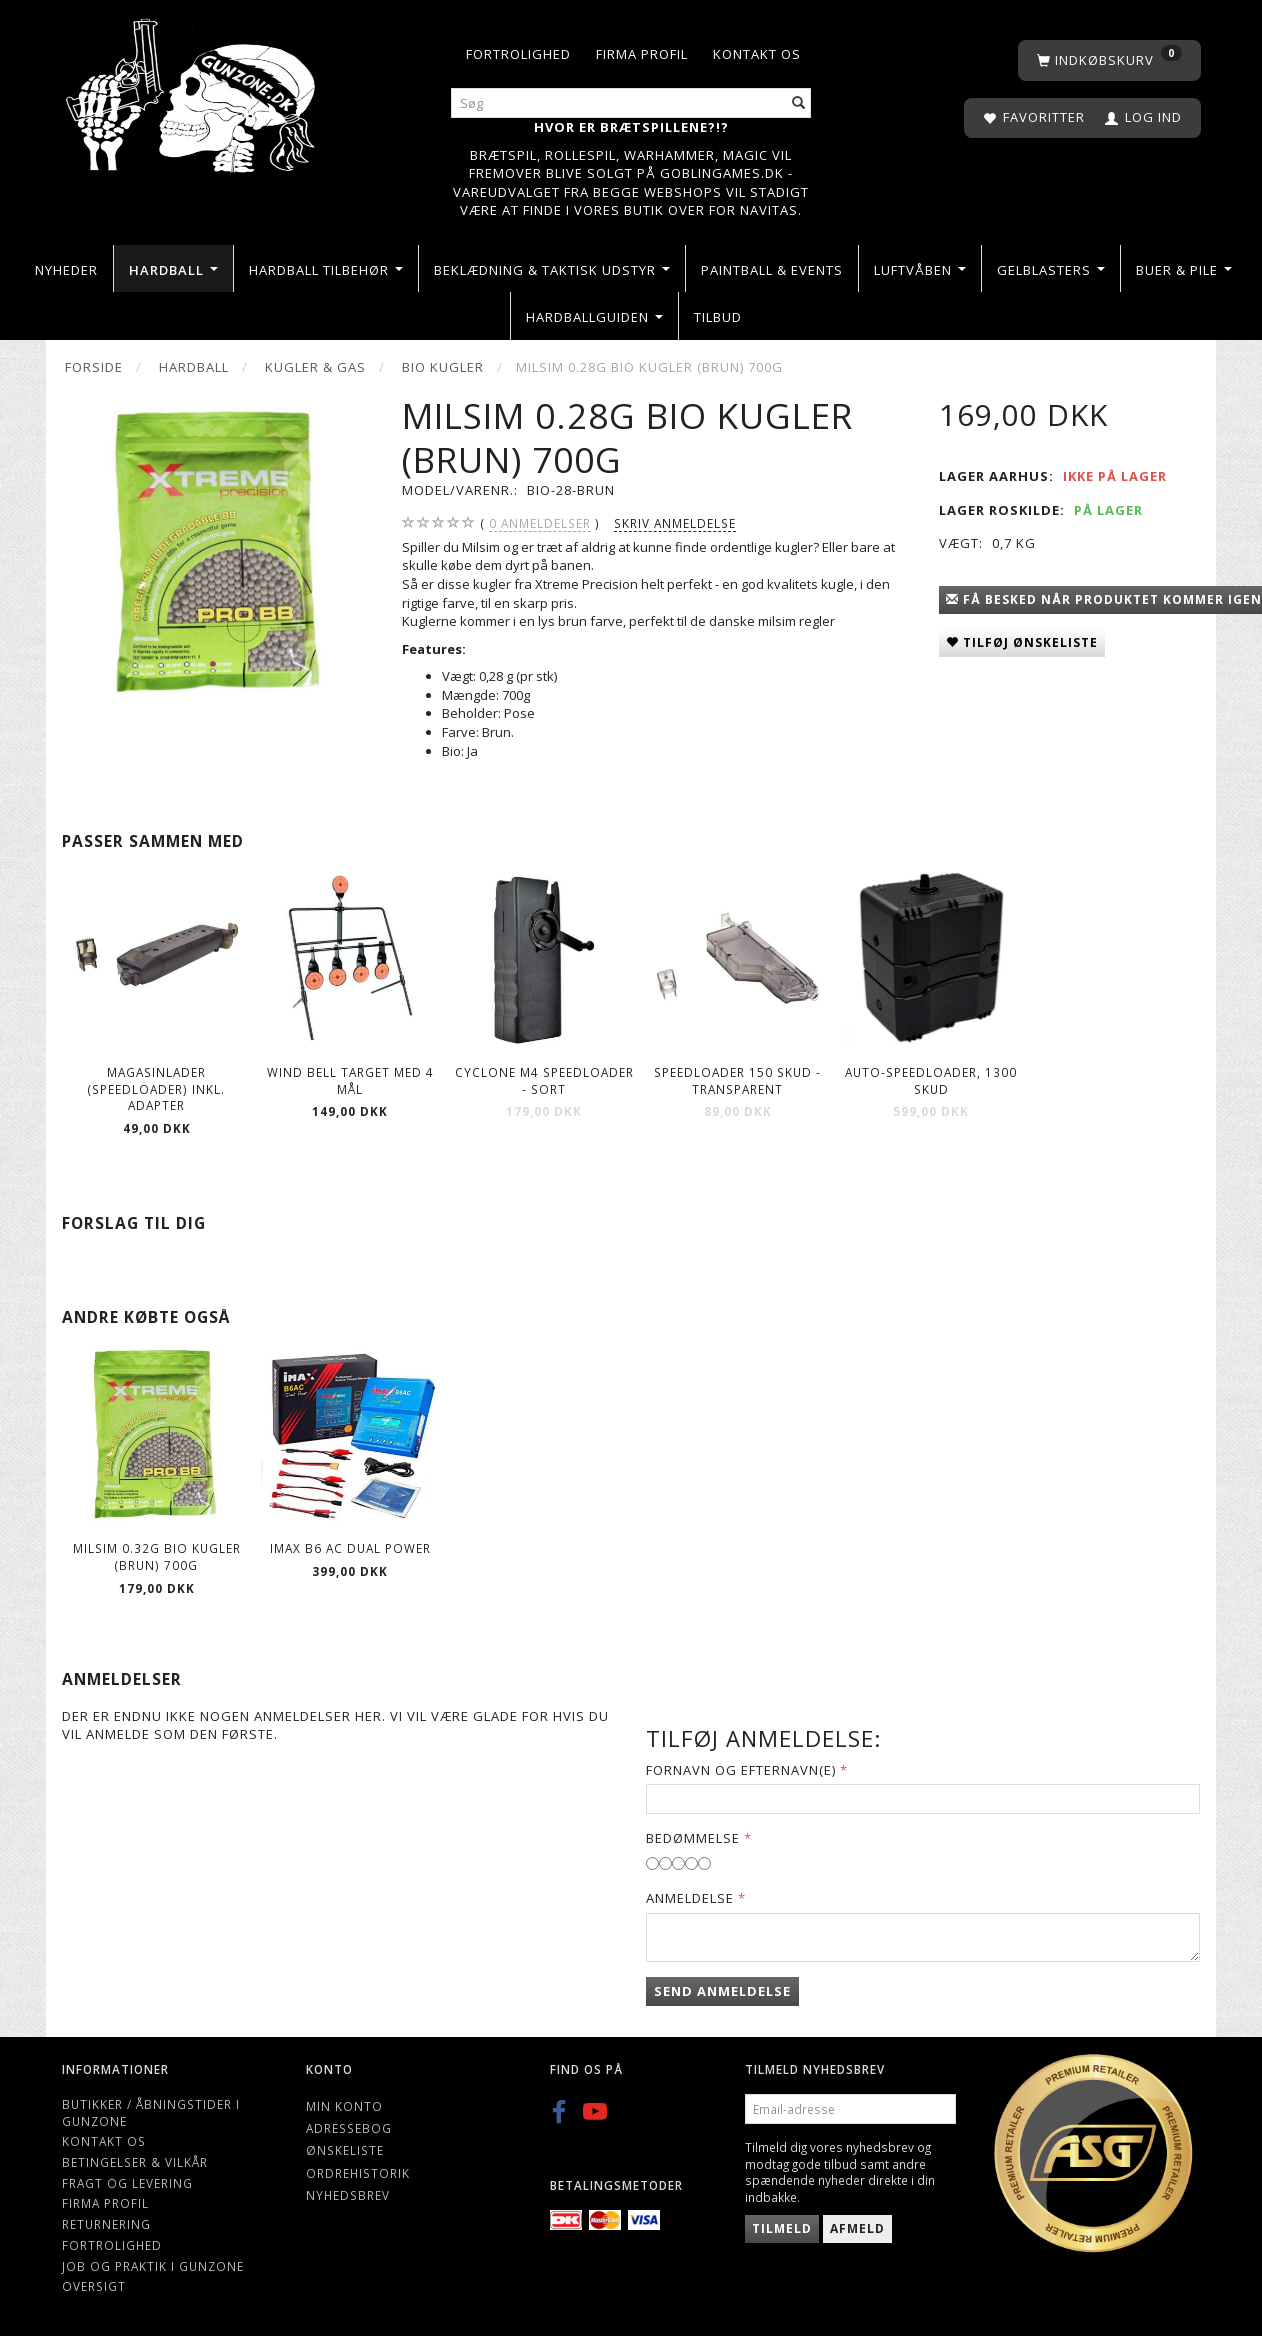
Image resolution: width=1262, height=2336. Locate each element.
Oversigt (94, 2286)
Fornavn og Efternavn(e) (741, 1770)
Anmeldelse (690, 1898)
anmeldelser (540, 523)
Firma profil (642, 54)
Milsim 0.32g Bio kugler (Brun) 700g (157, 1556)
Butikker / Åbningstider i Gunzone (151, 2112)
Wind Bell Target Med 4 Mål (350, 1080)
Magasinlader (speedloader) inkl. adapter (156, 1088)
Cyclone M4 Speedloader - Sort (544, 1080)
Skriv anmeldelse (675, 523)
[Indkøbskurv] (1109, 60)
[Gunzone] (192, 90)
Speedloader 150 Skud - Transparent (737, 1080)
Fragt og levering (127, 2183)
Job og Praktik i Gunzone (153, 2266)
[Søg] (799, 103)
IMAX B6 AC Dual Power (350, 1548)
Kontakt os (757, 54)
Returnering (106, 2224)
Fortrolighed (518, 54)
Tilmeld (782, 2228)
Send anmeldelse (722, 1991)
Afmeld (857, 2228)
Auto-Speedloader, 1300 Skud (931, 1080)
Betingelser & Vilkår (135, 2162)
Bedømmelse (693, 1838)
